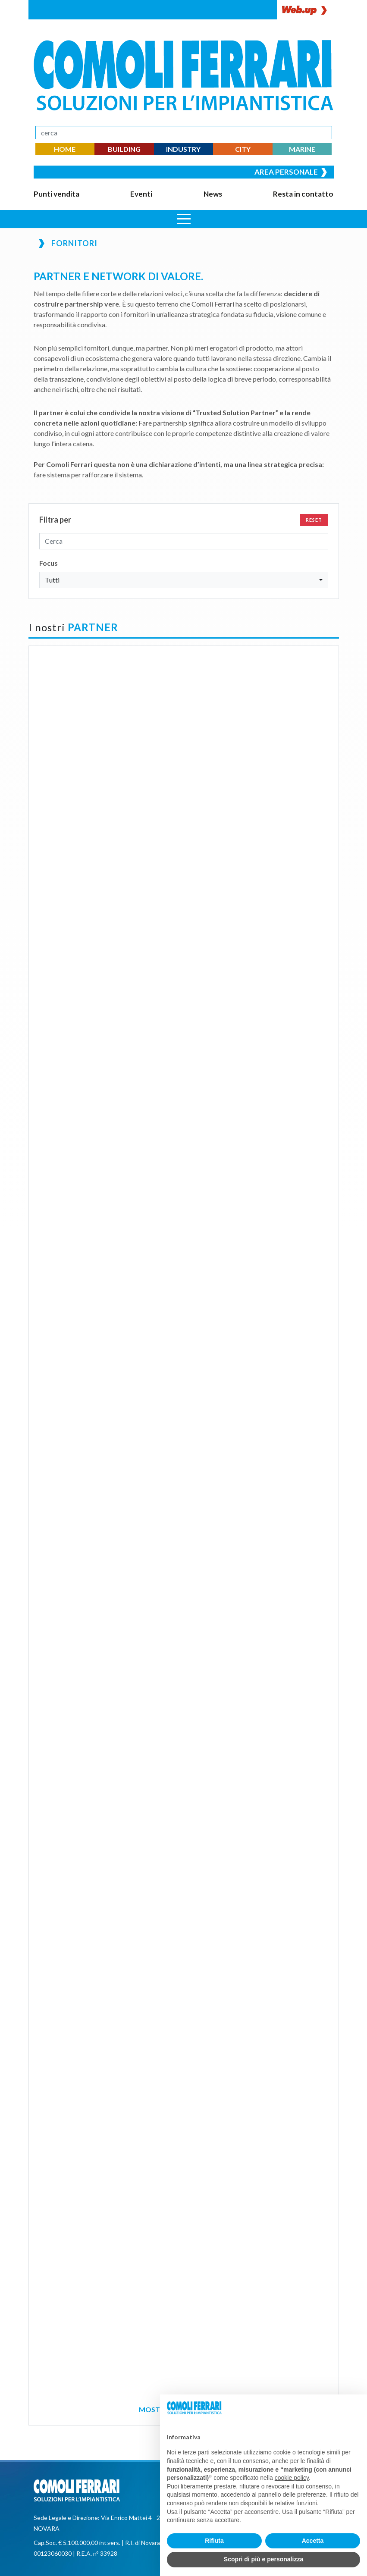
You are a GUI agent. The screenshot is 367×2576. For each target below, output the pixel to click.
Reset (314, 520)
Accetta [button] (313, 2540)
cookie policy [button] (292, 2477)
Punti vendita (56, 193)
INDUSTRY (183, 149)
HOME (64, 149)
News (213, 193)
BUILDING (124, 149)
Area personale (290, 171)
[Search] (183, 132)
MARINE (302, 149)
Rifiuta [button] (214, 2540)
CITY (243, 149)
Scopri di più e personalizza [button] (263, 2559)
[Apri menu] (183, 219)
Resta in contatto (303, 193)
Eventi (141, 193)
